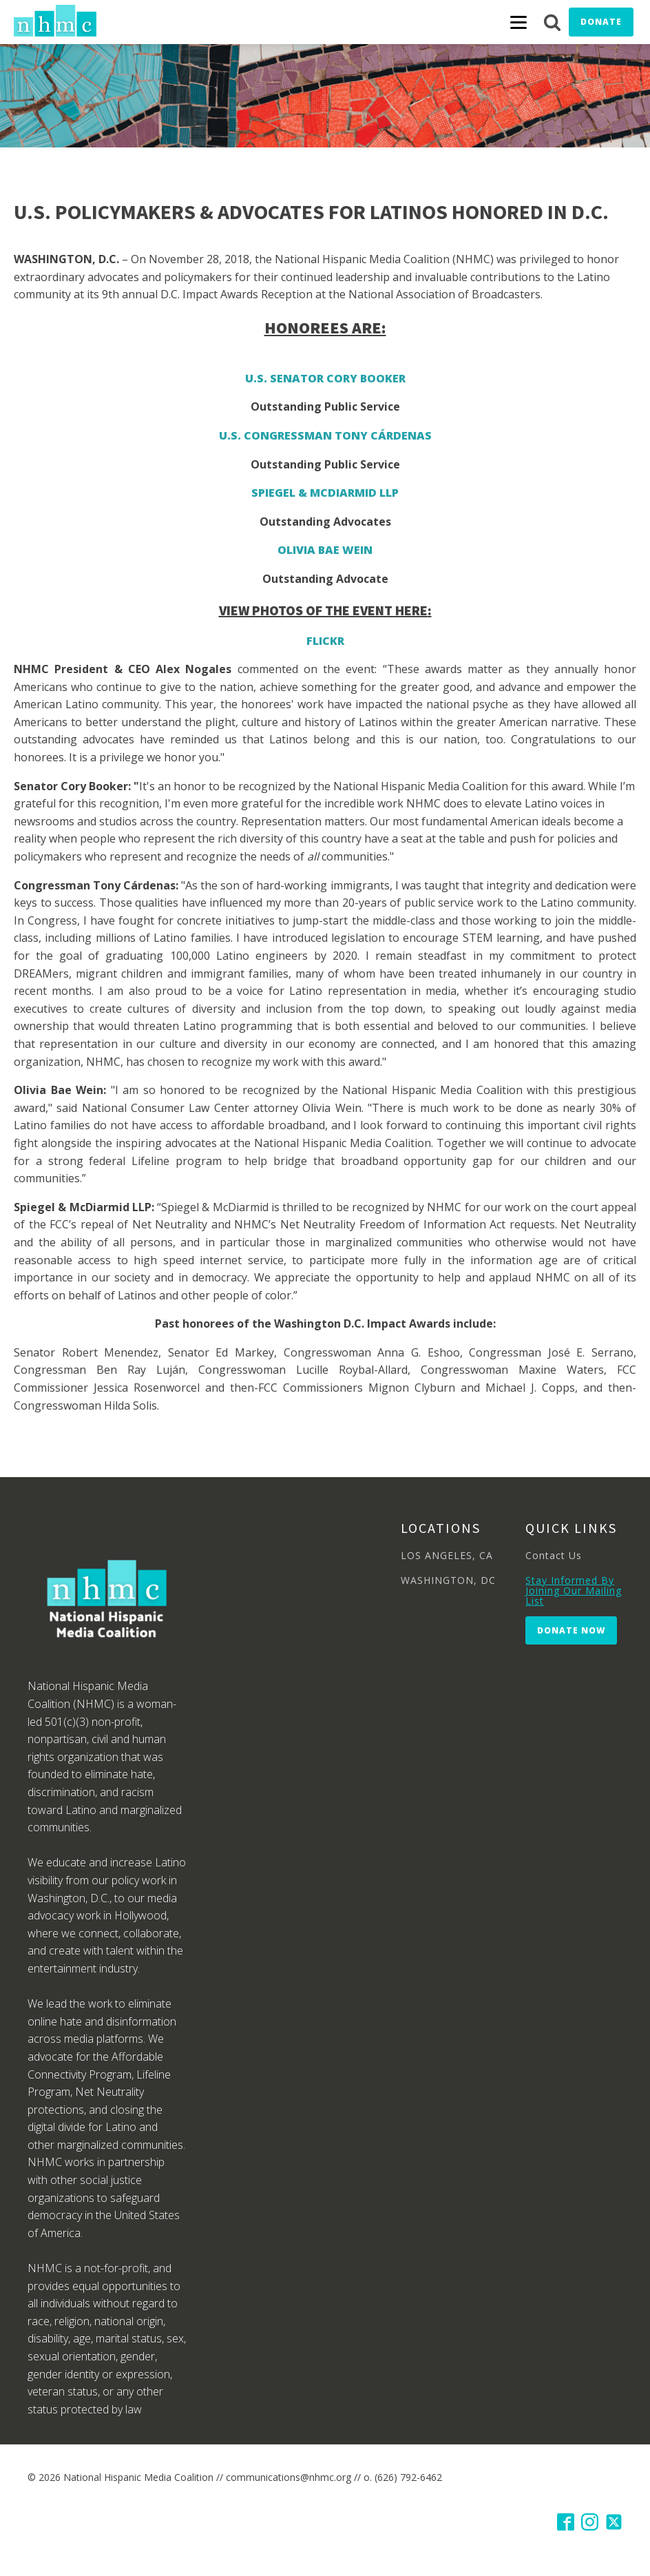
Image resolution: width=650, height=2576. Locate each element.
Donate (601, 22)
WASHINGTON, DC (448, 1580)
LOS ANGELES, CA (447, 1555)
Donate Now (571, 1630)
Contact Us (553, 1555)
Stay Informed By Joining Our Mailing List (573, 1591)
